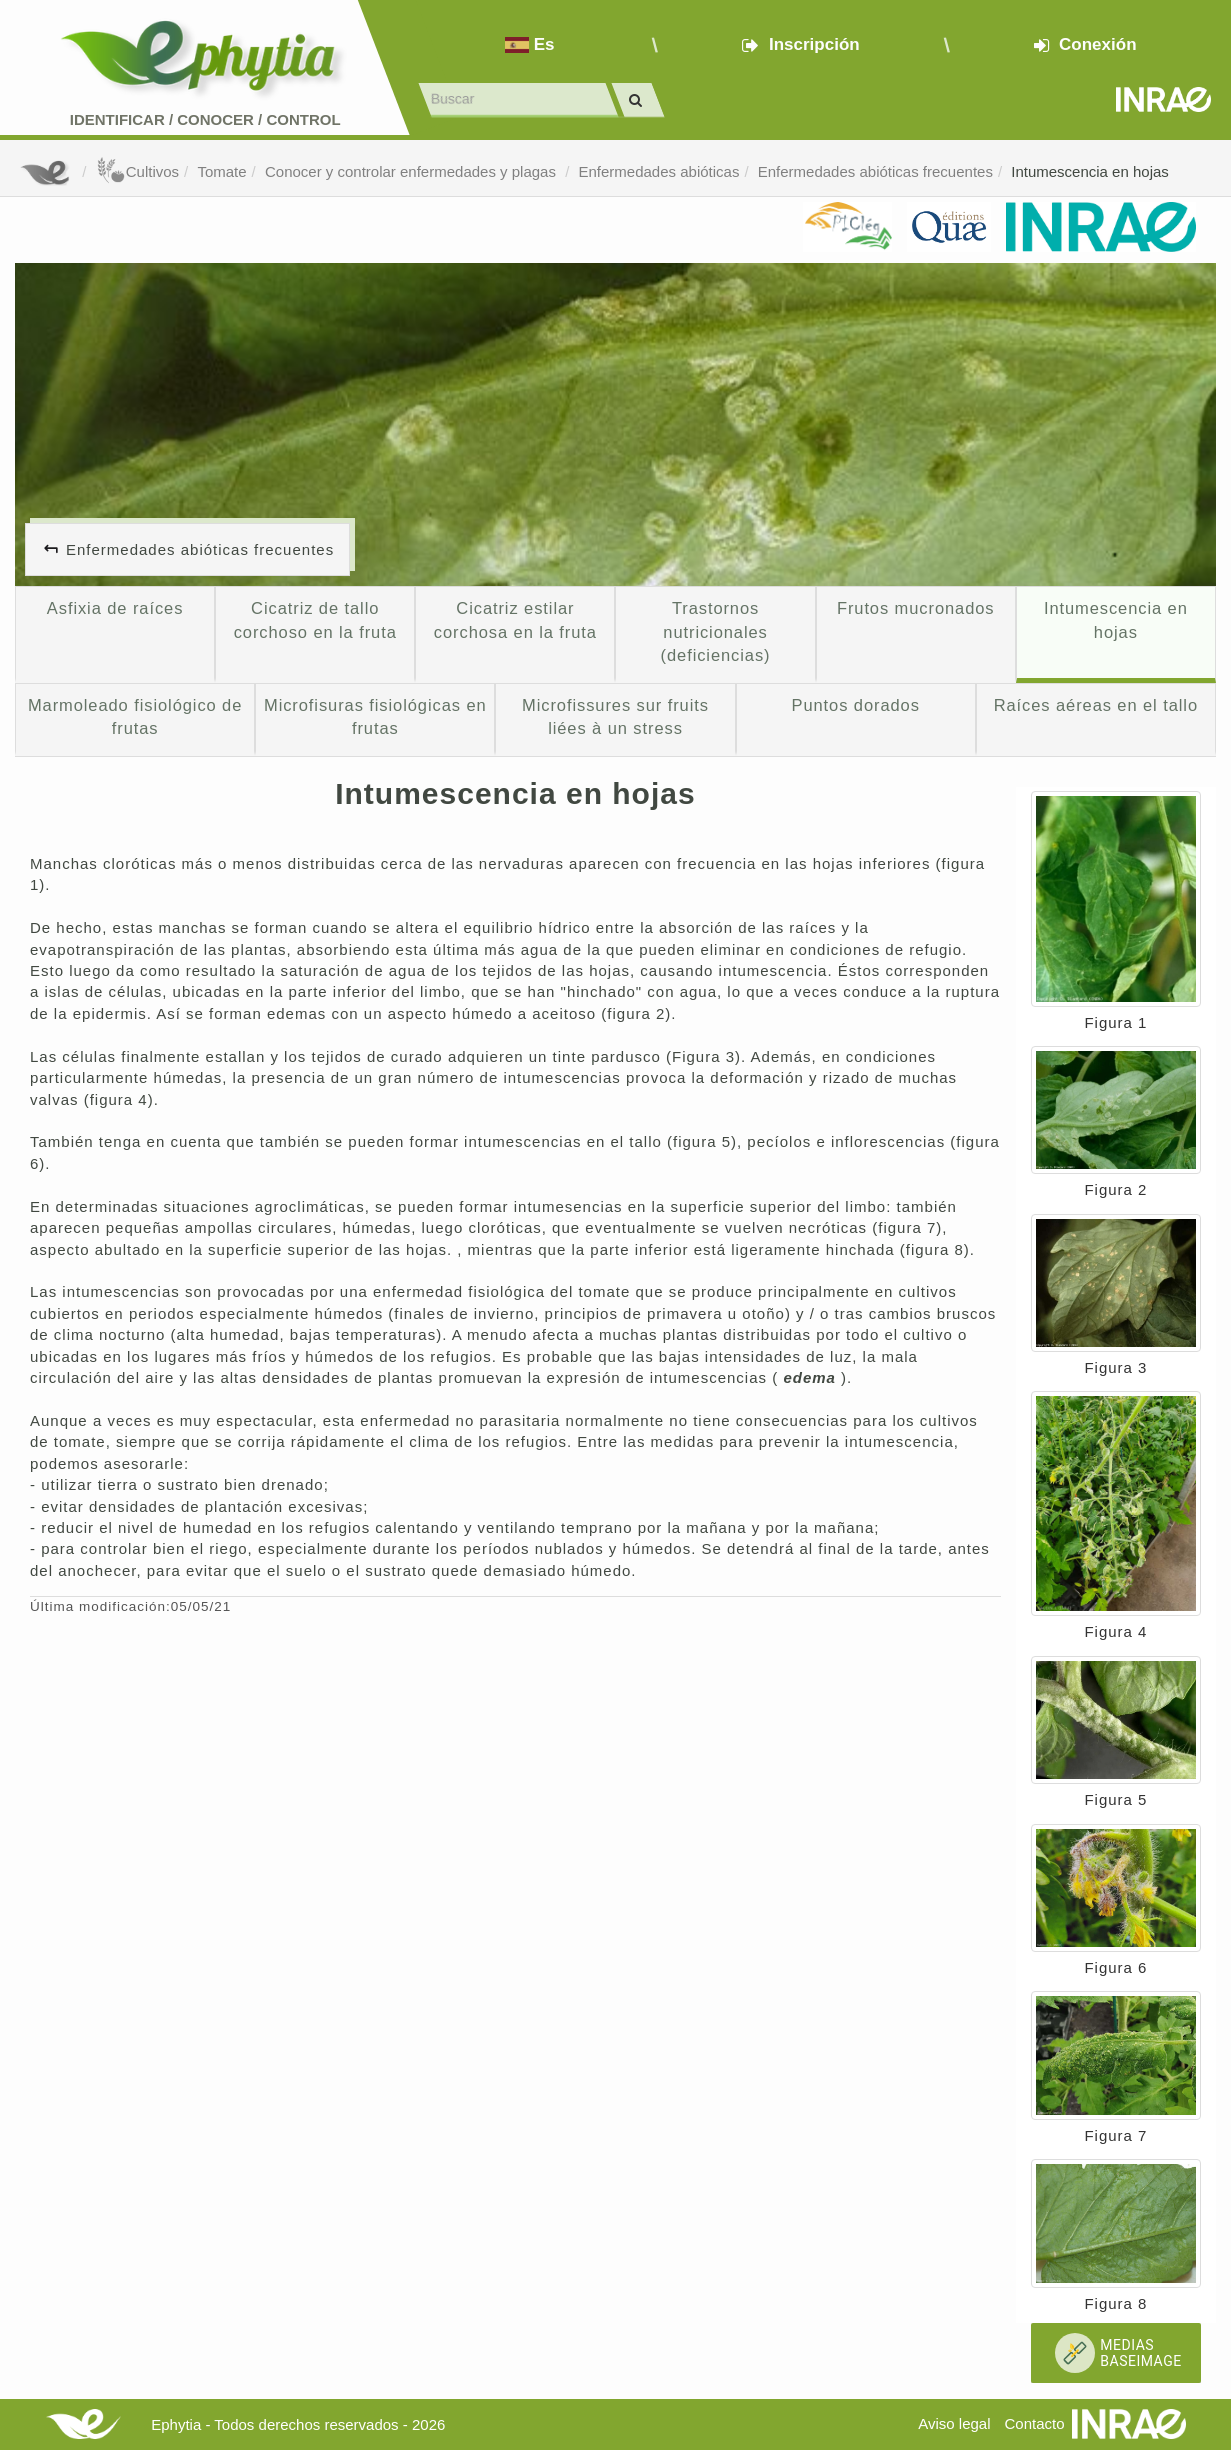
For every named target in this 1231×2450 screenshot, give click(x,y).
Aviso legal (954, 2423)
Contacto (1035, 2423)
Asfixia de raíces (115, 608)
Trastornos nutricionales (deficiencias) (716, 631)
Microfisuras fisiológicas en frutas (375, 717)
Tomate (221, 171)
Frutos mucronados (916, 608)
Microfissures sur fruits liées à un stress (615, 717)
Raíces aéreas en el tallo (1096, 705)
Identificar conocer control (205, 119)
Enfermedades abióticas (658, 171)
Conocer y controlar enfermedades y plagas (412, 171)
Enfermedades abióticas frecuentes (875, 171)
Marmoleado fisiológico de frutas (135, 717)
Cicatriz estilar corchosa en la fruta (515, 620)
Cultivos (137, 171)
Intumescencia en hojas (1090, 171)
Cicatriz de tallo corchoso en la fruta (315, 620)
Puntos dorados (856, 705)
